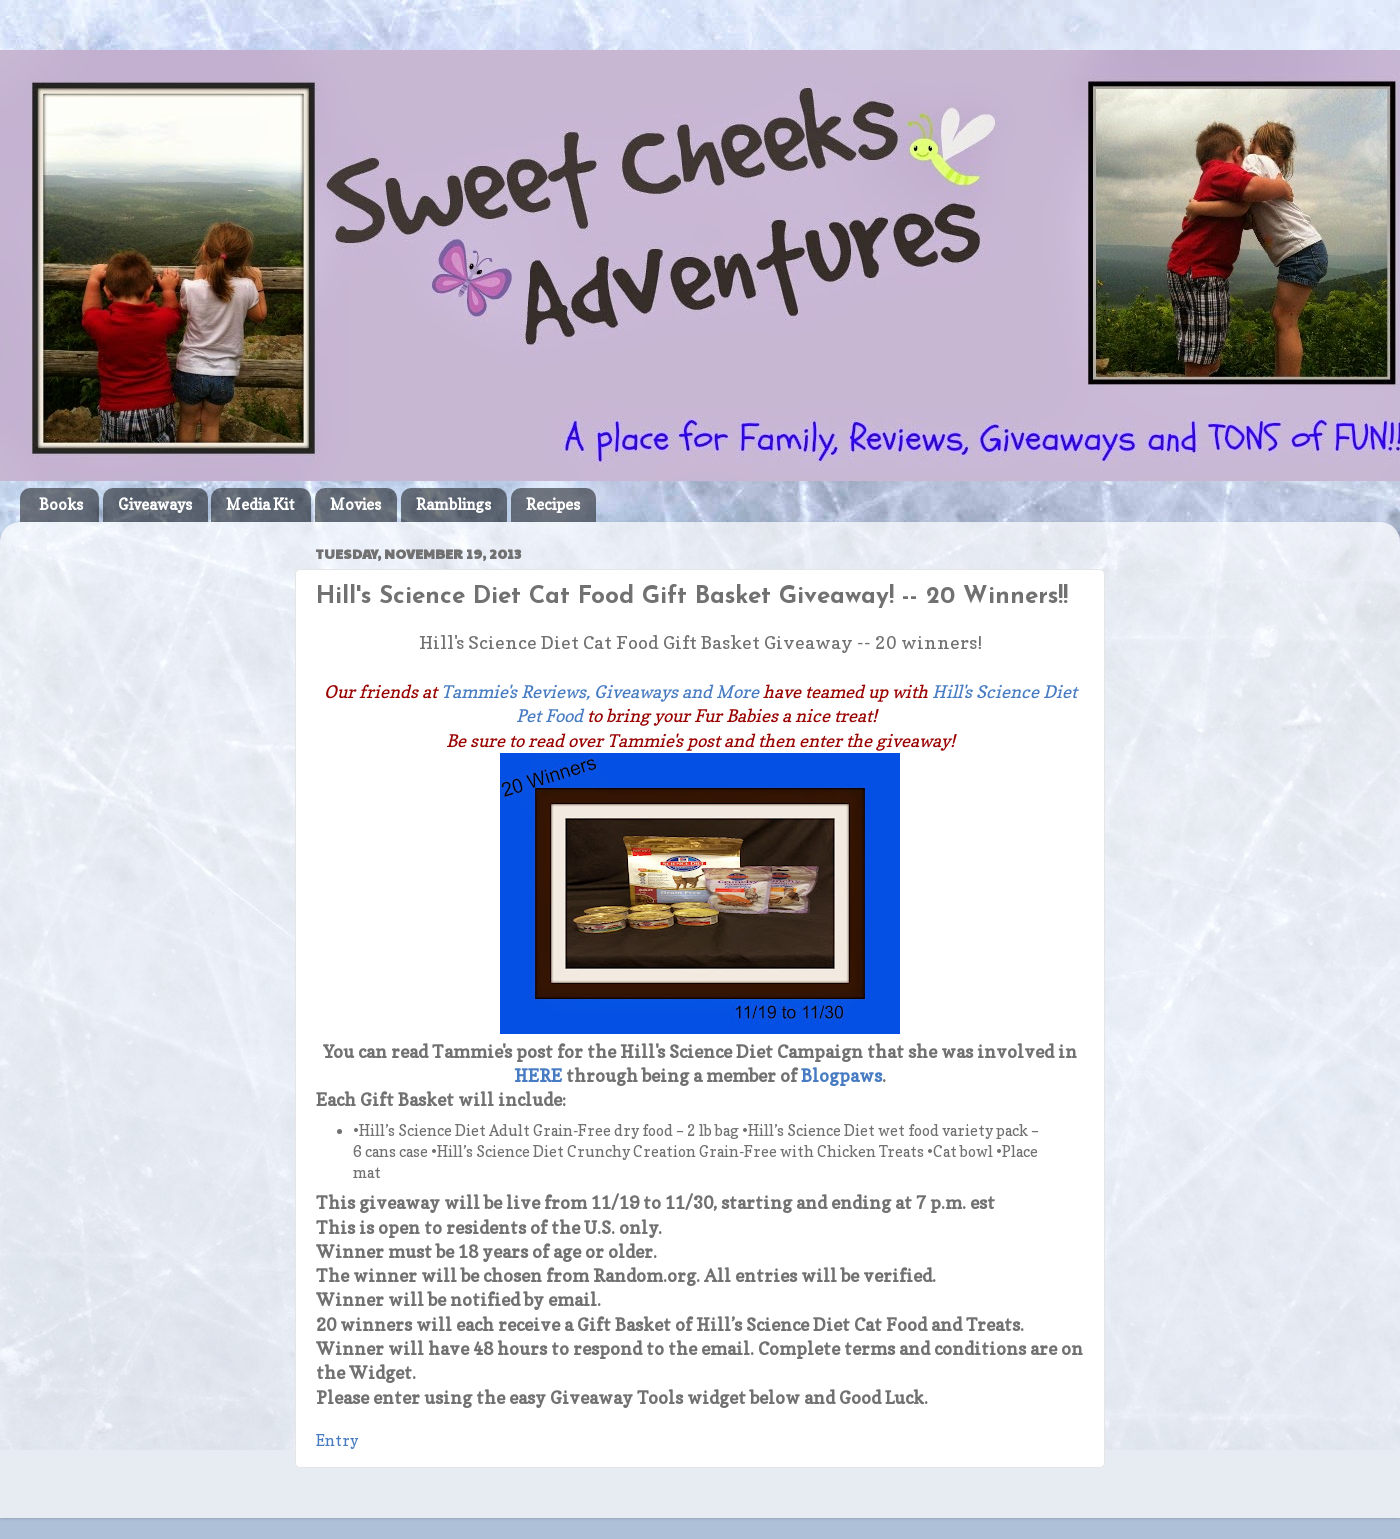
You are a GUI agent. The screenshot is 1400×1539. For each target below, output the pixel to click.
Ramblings (453, 504)
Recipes (553, 504)
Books (61, 504)
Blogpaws (841, 1075)
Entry (337, 1441)
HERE (538, 1075)
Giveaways (155, 504)
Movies (355, 504)
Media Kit (260, 504)
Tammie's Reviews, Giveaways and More (600, 691)
